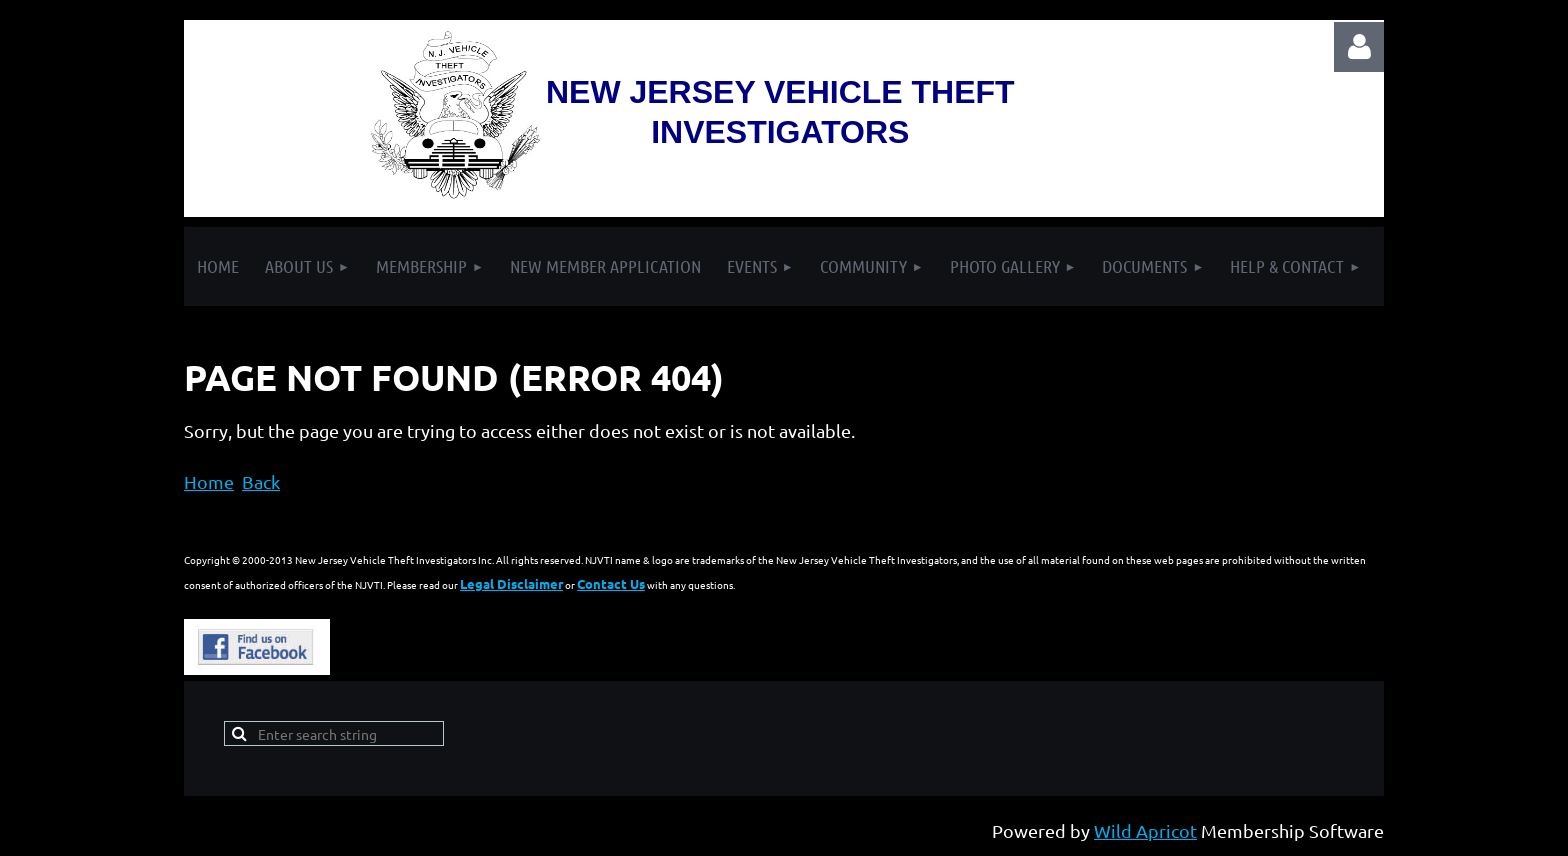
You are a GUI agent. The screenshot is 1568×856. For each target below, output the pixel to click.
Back (261, 481)
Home (209, 481)
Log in (1359, 47)
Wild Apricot (1145, 830)
